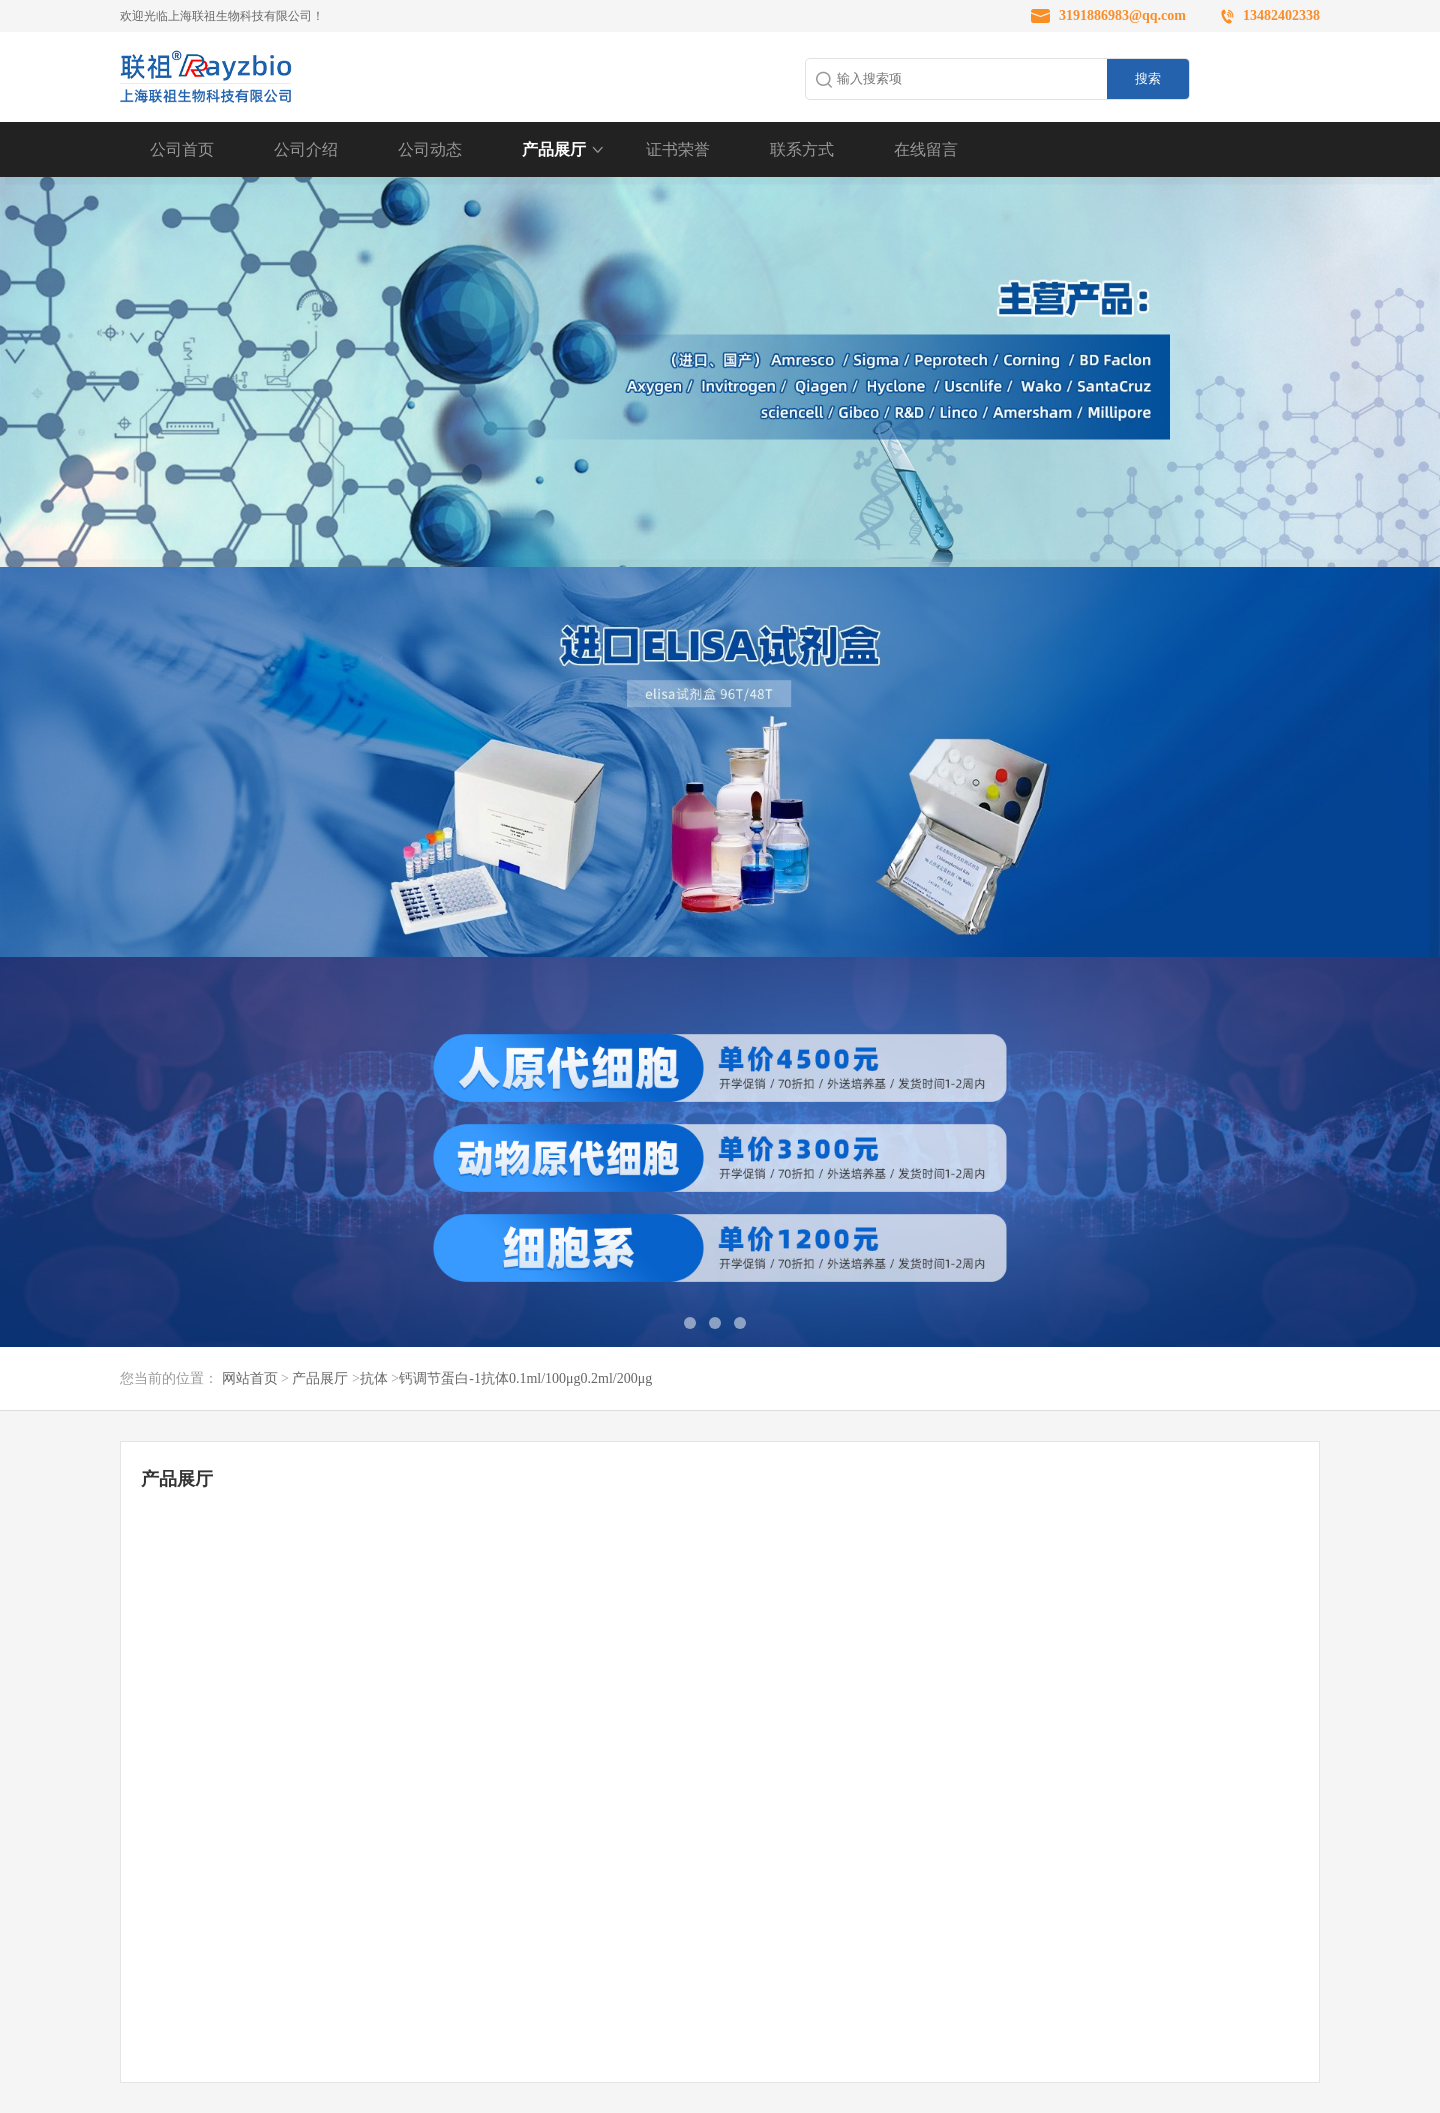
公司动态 (430, 149)
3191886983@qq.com (1122, 15)
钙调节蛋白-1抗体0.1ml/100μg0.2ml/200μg (525, 1378)
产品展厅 (554, 149)
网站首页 (250, 1378)
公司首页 (182, 149)
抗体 (374, 1378)
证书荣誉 (678, 149)
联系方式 (802, 149)
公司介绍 (306, 149)
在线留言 (926, 149)
